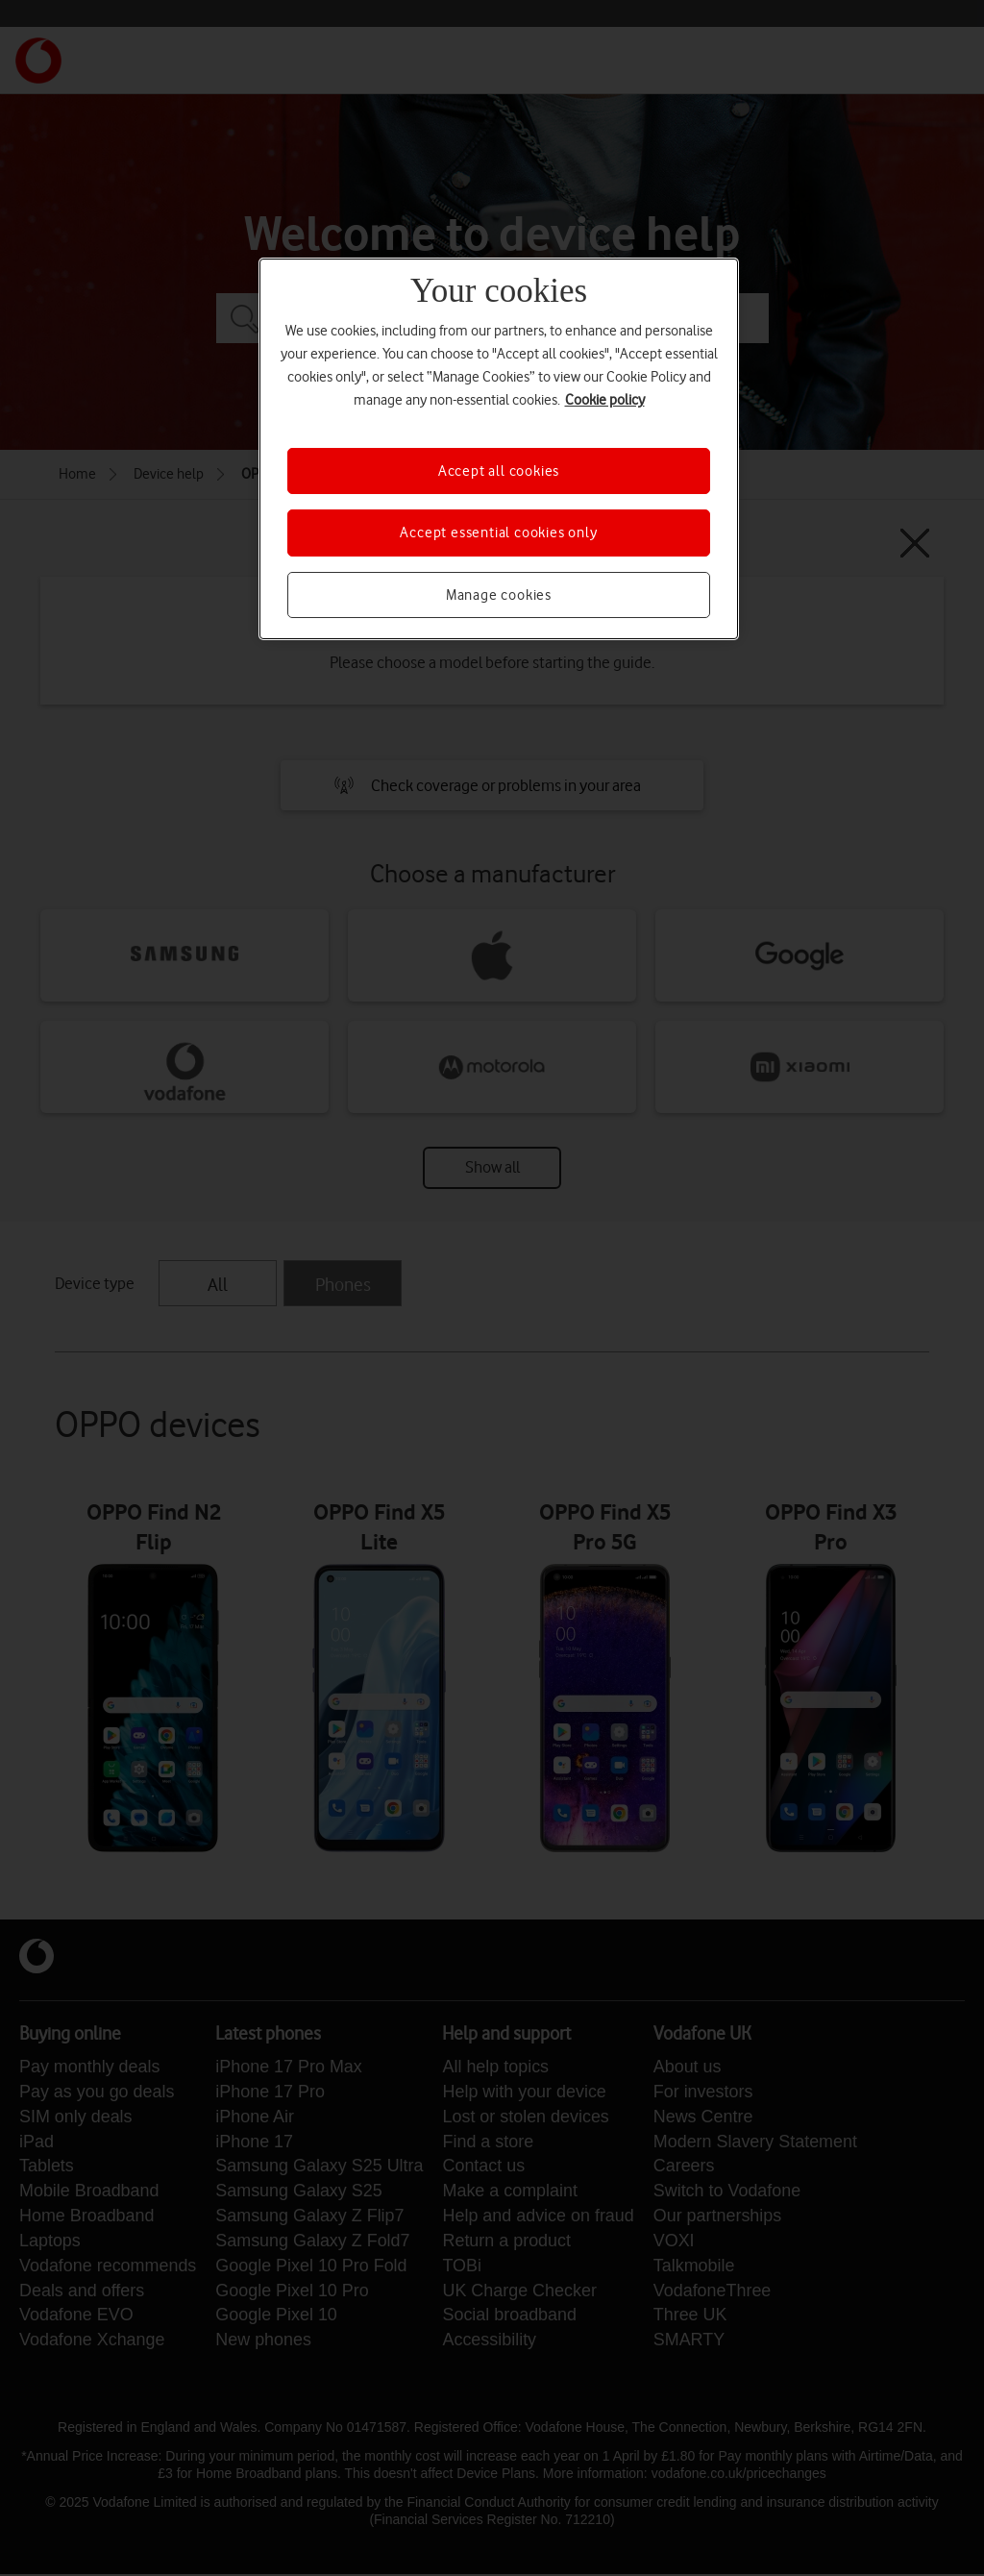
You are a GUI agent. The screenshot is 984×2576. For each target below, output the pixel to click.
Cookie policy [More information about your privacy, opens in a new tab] (605, 400)
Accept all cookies (498, 471)
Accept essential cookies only (498, 532)
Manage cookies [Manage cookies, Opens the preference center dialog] (499, 595)
